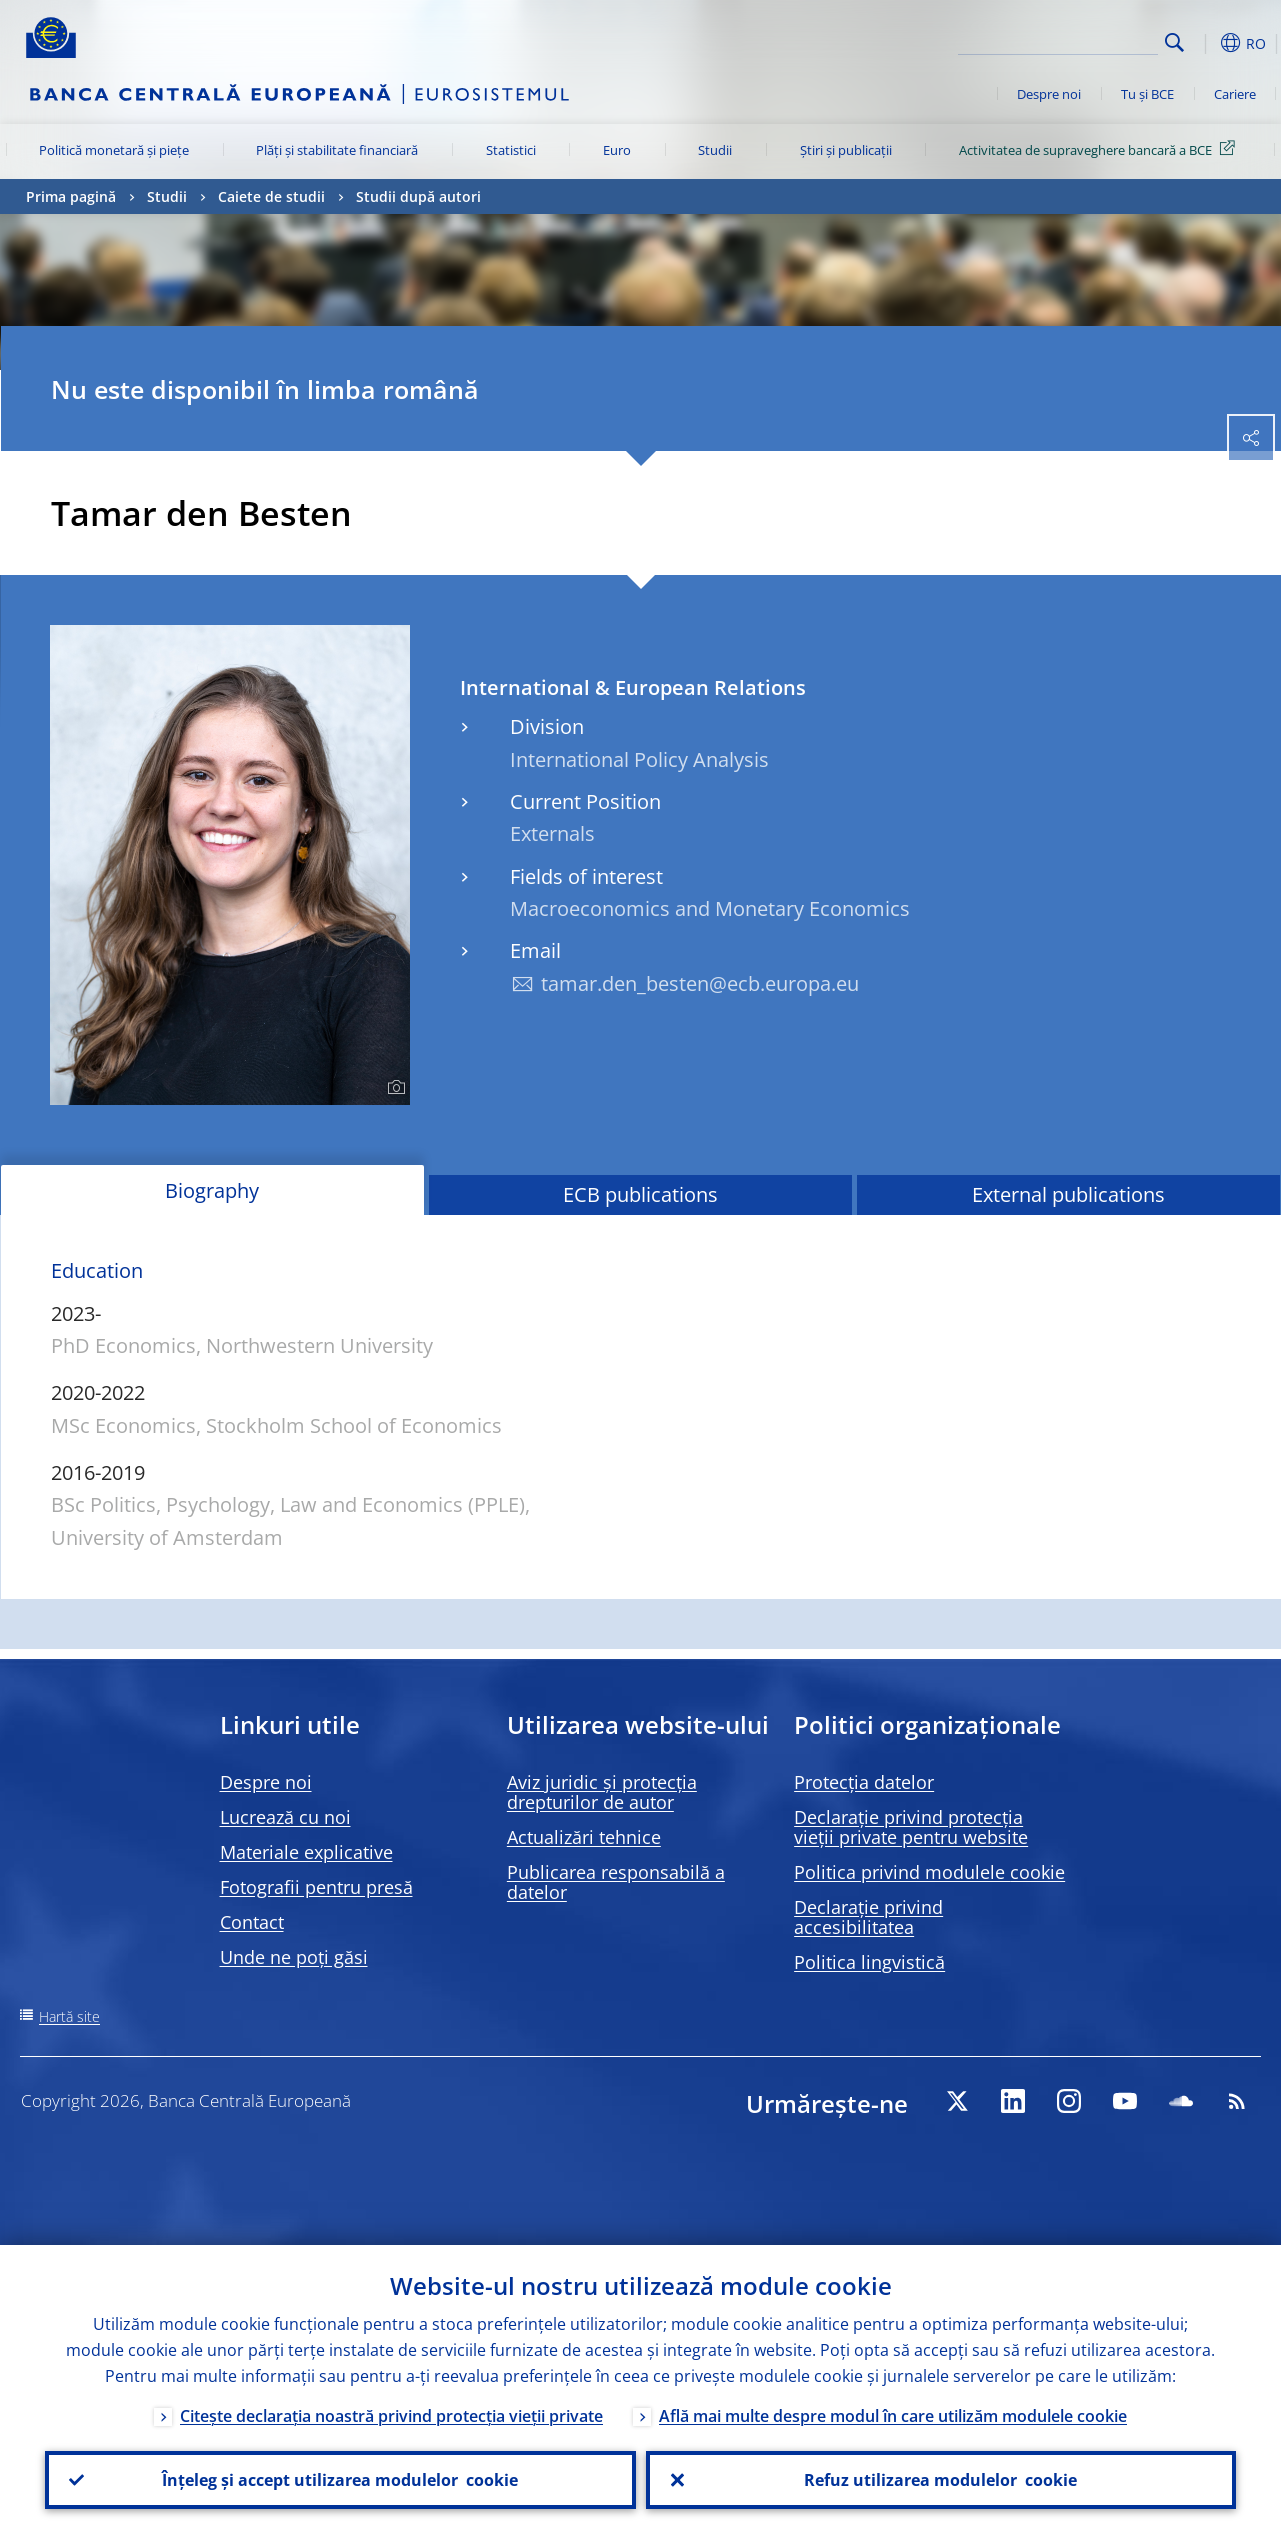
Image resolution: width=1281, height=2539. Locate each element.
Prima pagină (71, 196)
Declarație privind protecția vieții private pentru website (911, 1827)
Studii (715, 150)
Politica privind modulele (929, 1872)
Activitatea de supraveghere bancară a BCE (1100, 149)
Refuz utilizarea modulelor (940, 2480)
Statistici (511, 150)
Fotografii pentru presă (316, 1887)
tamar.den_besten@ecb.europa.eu (700, 983)
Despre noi (1049, 94)
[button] (1206, 43)
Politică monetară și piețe (114, 150)
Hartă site (69, 2016)
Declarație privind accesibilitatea (868, 1917)
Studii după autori (418, 196)
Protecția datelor (864, 1782)
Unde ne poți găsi (294, 1957)
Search (1174, 42)
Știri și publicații (846, 150)
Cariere (1235, 94)
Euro (617, 150)
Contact (252, 1922)
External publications (1068, 1194)
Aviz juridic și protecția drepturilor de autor (602, 1792)
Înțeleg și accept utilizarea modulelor (340, 2480)
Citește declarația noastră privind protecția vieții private (391, 2416)
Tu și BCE (1147, 94)
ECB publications (640, 1194)
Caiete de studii (271, 196)
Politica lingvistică (869, 1962)
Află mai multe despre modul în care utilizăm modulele (893, 2416)
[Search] (1058, 40)
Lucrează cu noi (285, 1817)
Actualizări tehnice (584, 1837)
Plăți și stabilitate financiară (337, 150)
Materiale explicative (306, 1852)
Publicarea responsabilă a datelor (616, 1882)
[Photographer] (393, 1088)
